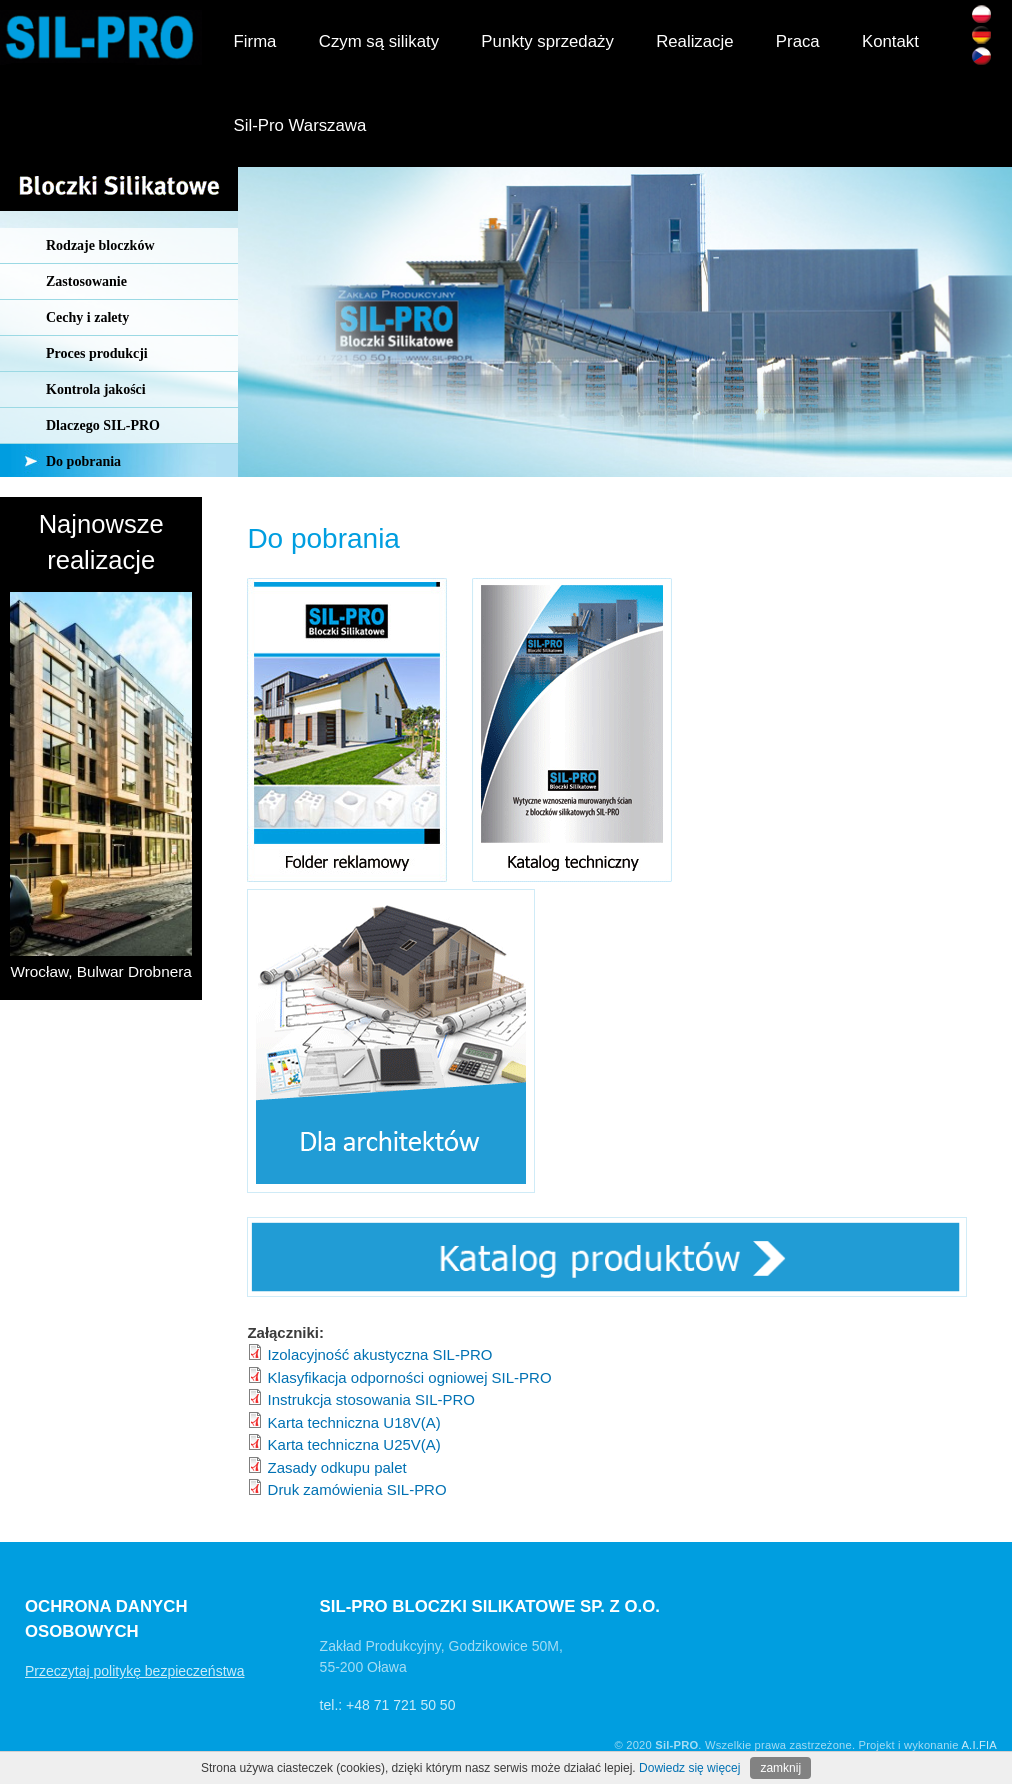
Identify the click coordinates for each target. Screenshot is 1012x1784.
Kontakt (890, 41)
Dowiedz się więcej (689, 1768)
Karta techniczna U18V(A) (354, 1422)
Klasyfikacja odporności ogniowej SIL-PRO (410, 1377)
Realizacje (694, 41)
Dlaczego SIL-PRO (103, 425)
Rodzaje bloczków (100, 245)
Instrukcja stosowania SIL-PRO (371, 1399)
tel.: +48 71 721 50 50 (388, 1705)
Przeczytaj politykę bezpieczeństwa (134, 1671)
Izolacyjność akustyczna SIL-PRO (380, 1354)
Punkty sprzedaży (547, 41)
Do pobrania (83, 461)
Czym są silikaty (379, 41)
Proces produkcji (97, 353)
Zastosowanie (86, 281)
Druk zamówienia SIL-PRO (357, 1489)
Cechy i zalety (87, 317)
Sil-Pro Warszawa (300, 125)
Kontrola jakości (96, 389)
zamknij (780, 1768)
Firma (255, 41)
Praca (798, 41)
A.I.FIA (979, 1745)
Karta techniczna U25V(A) (354, 1444)
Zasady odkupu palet (337, 1467)
